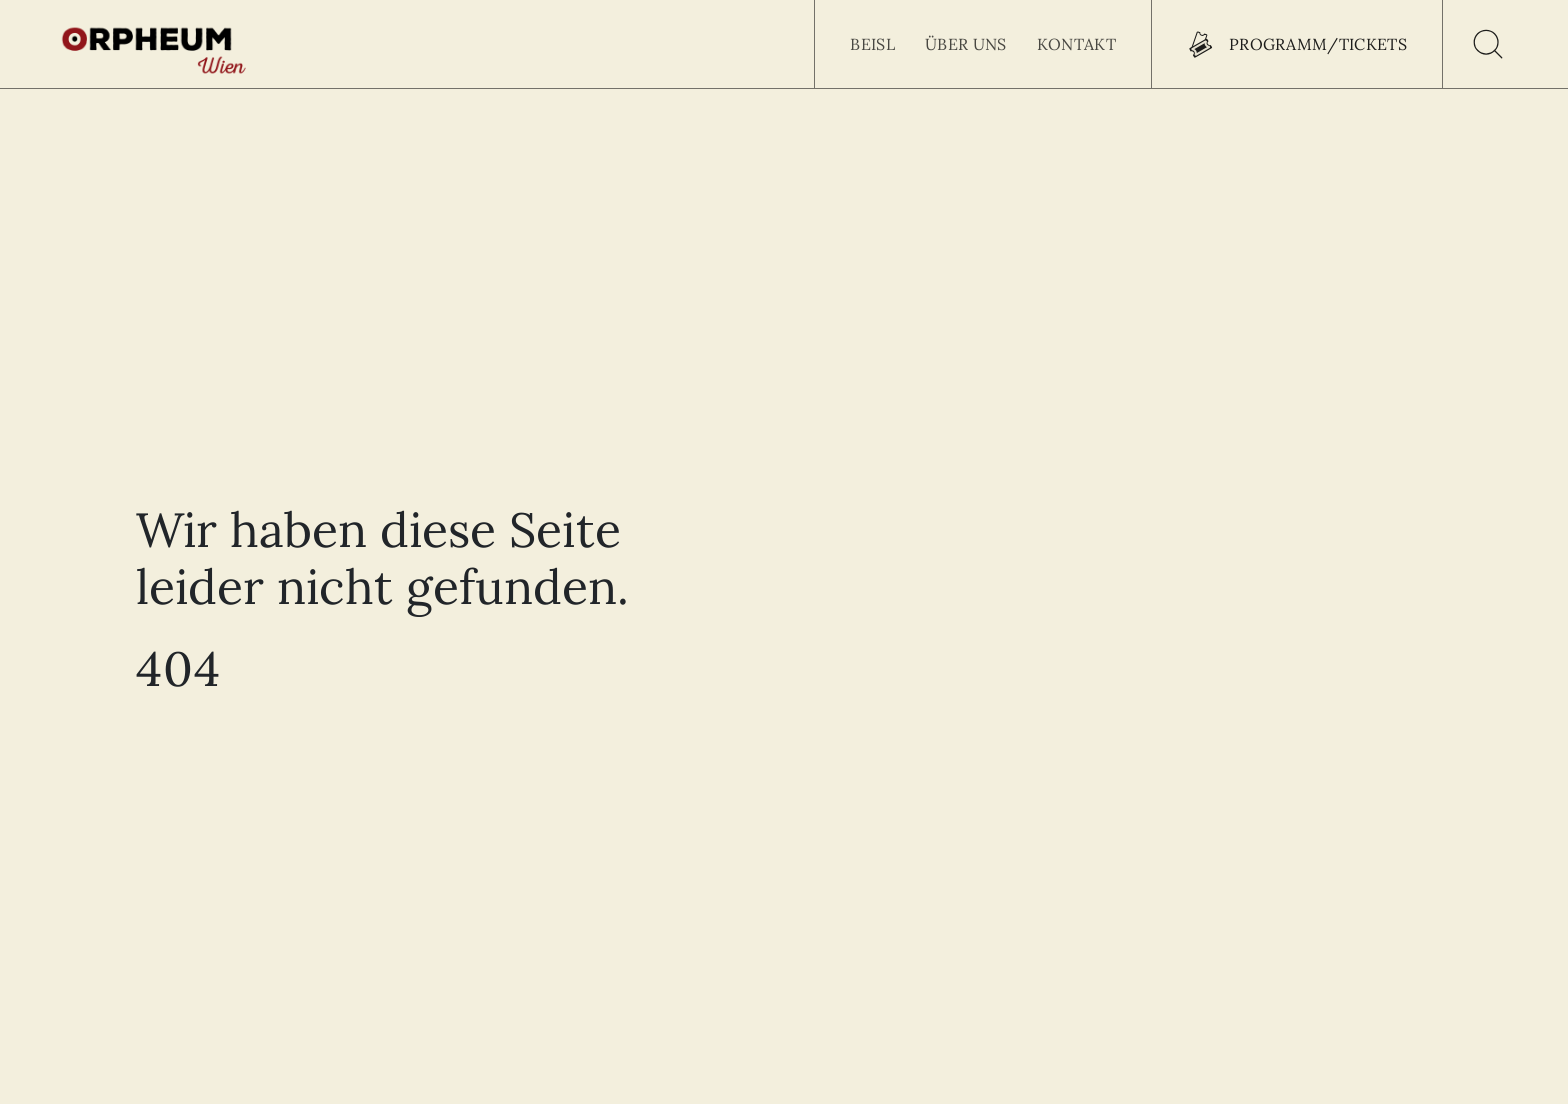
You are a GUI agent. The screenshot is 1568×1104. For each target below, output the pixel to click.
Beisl (872, 44)
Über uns (966, 44)
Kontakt (1076, 44)
